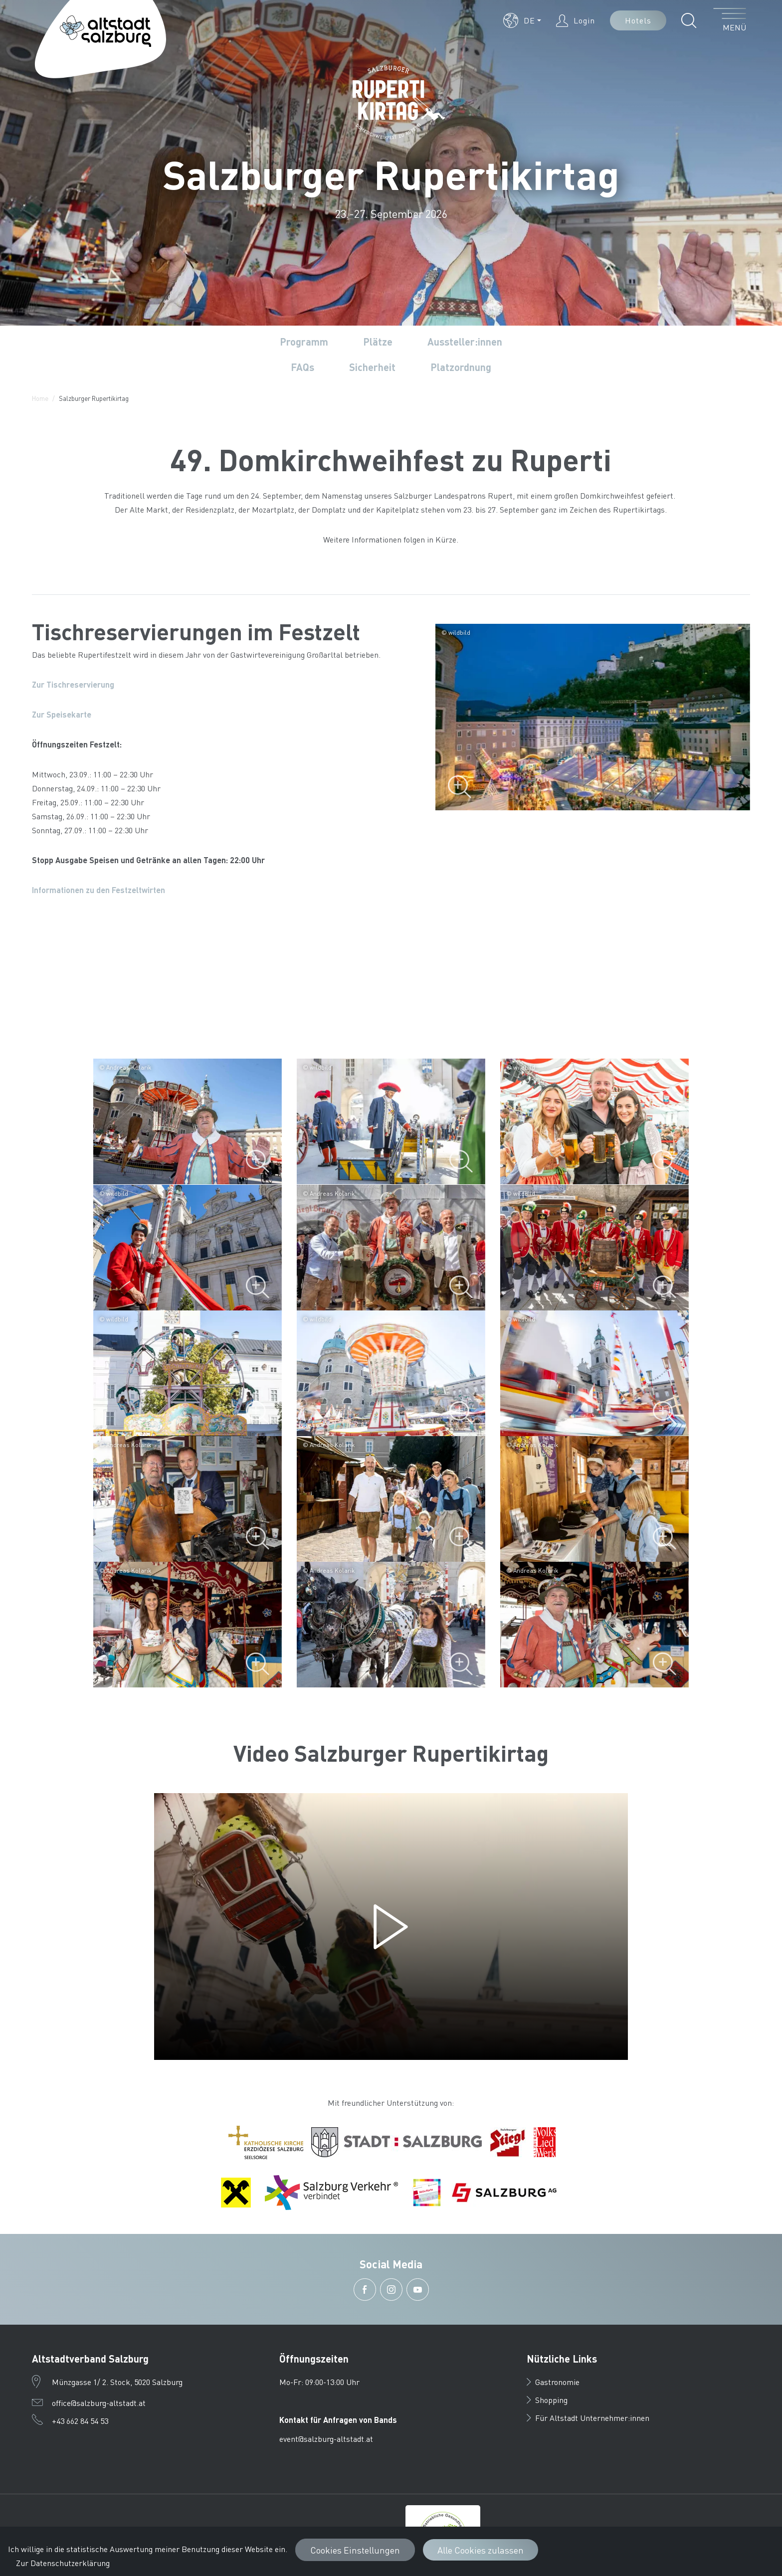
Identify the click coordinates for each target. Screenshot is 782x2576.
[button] (522, 20)
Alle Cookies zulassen (480, 2550)
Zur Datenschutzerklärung (63, 2563)
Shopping (547, 2399)
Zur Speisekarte (61, 714)
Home (40, 398)
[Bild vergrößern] (592, 717)
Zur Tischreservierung (73, 684)
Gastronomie (553, 2382)
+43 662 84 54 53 (80, 2420)
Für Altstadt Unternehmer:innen (588, 2417)
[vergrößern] (187, 1121)
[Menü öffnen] (730, 20)
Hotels (638, 20)
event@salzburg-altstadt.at (326, 2438)
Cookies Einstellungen (355, 2550)
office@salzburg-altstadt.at (99, 2402)
